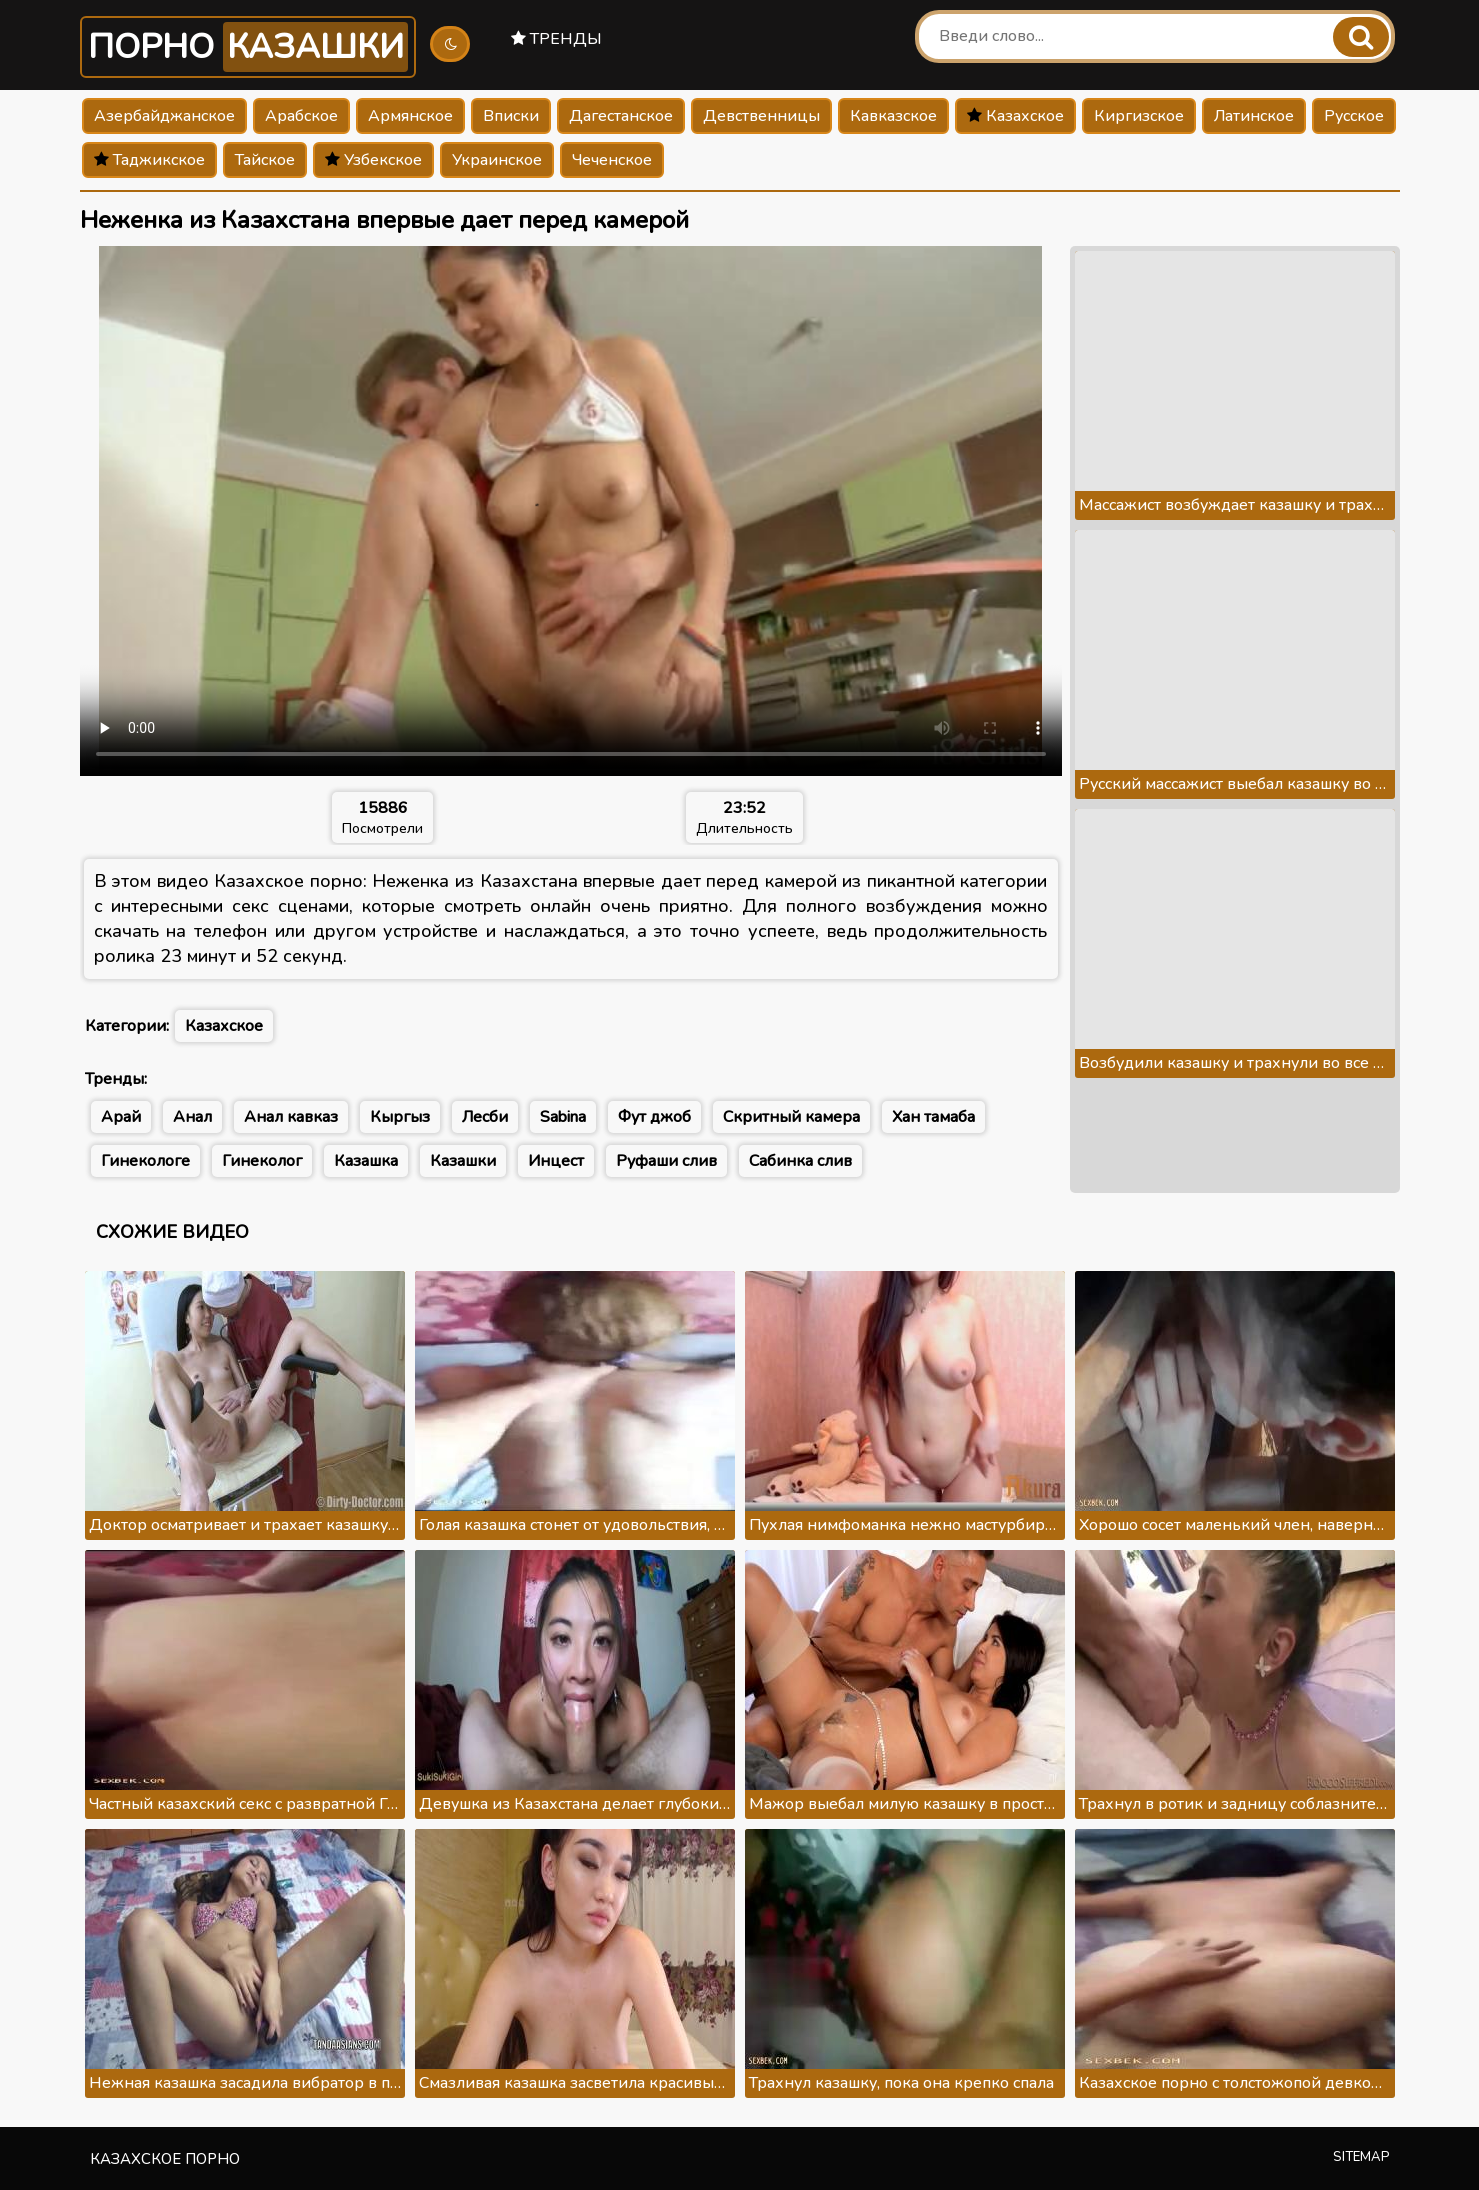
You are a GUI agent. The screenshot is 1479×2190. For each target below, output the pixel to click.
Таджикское (149, 160)
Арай (121, 1117)
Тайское (265, 160)
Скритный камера (791, 1117)
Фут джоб (654, 1117)
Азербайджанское (164, 116)
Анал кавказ (291, 1117)
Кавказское (893, 116)
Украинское (497, 160)
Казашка (366, 1161)
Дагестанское (621, 116)
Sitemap (1361, 2157)
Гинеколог (262, 1161)
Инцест (556, 1161)
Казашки (463, 1161)
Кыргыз (400, 1117)
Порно (248, 47)
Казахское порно (165, 2159)
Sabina (563, 1117)
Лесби (485, 1117)
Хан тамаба (933, 1117)
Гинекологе (145, 1161)
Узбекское (373, 160)
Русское (1354, 116)
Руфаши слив (666, 1161)
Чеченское (612, 160)
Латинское (1254, 116)
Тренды (556, 39)
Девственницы (761, 116)
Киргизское (1139, 116)
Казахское (1015, 116)
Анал (192, 1117)
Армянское (410, 116)
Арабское (301, 116)
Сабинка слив (800, 1161)
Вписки (511, 116)
